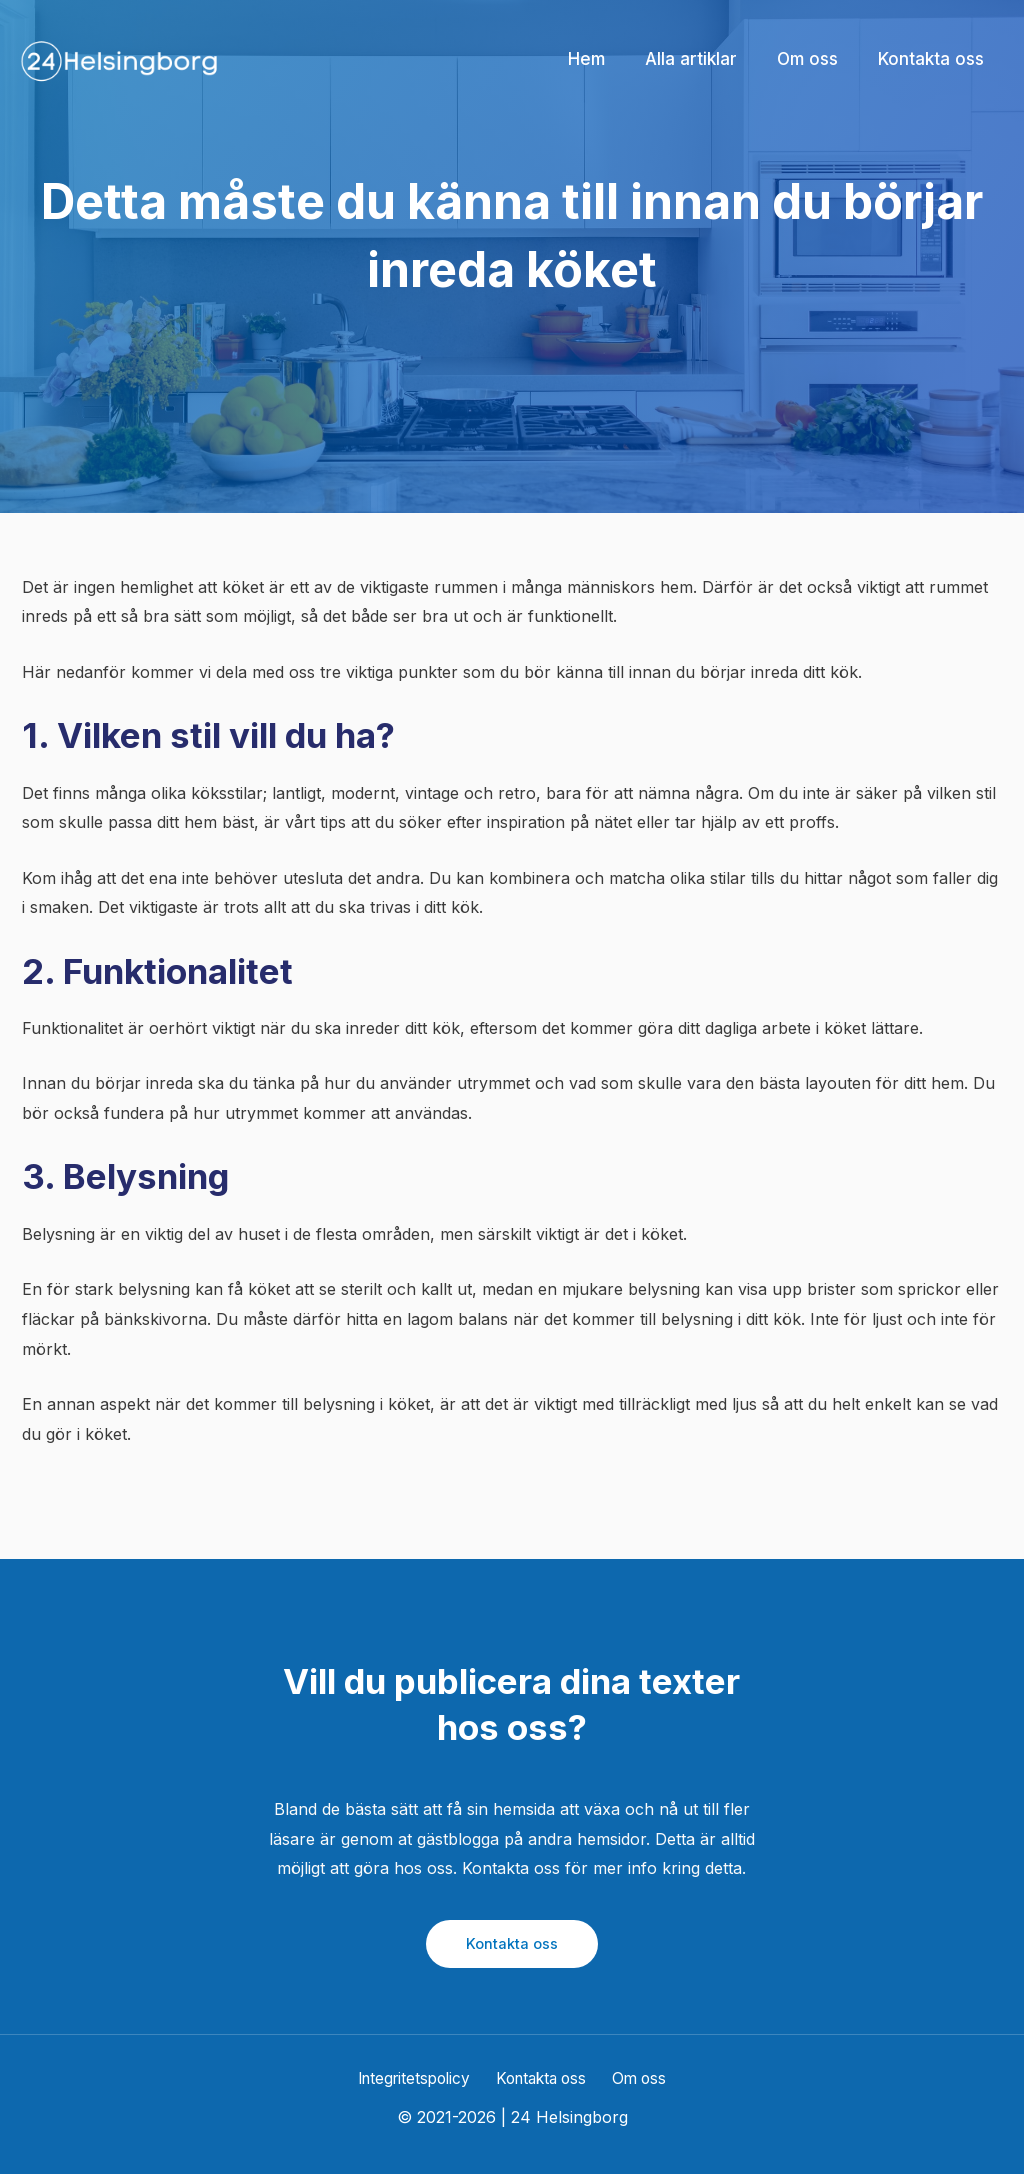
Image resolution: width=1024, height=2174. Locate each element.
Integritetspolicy (419, 2078)
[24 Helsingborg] (120, 58)
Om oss (637, 2078)
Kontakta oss (512, 1943)
